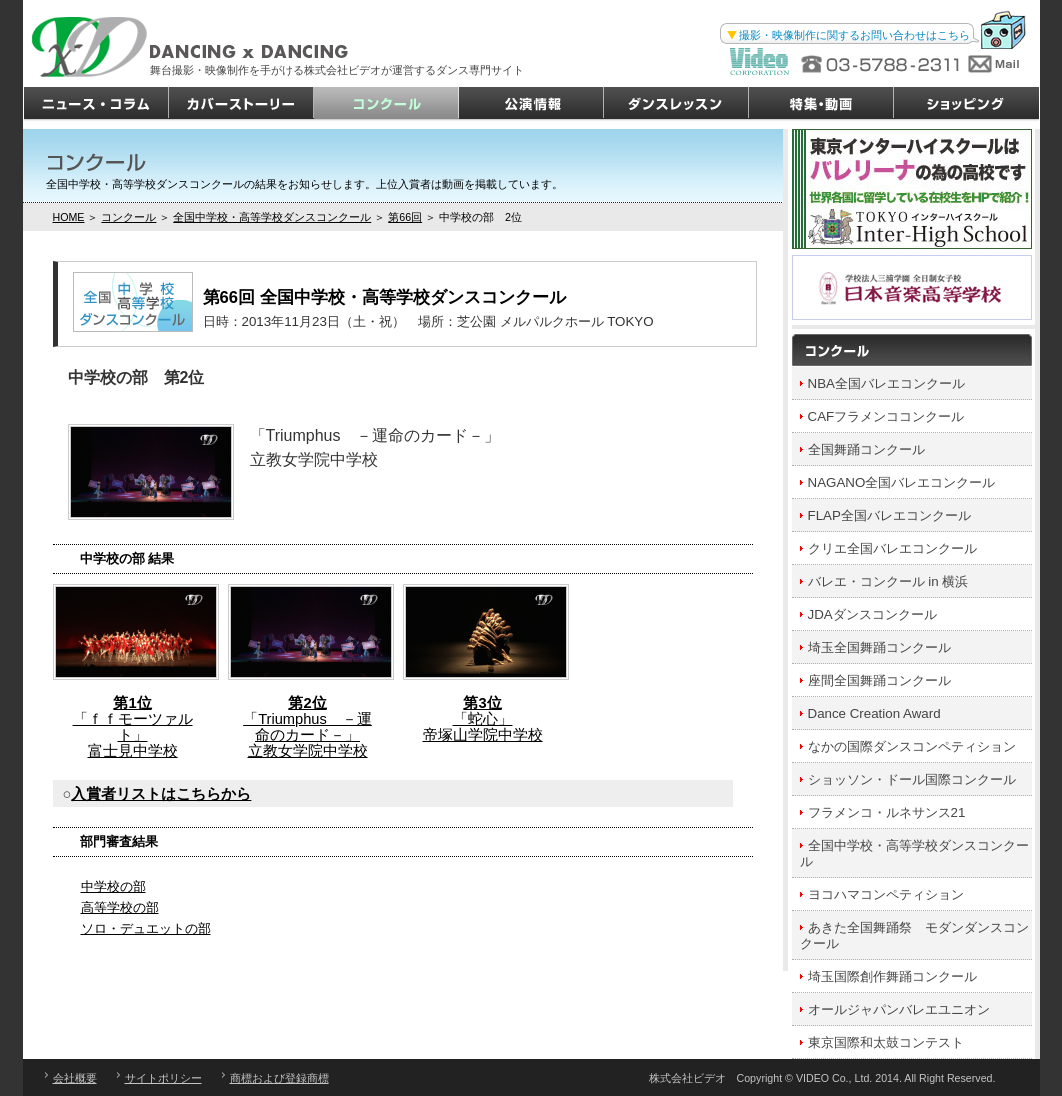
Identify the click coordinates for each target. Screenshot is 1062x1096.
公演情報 (531, 104)
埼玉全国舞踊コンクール (879, 647)
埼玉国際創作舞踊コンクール (892, 976)
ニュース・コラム (96, 104)
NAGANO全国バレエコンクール (902, 482)
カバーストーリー (241, 104)
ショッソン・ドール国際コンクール (912, 779)
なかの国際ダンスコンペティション (912, 746)
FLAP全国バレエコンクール (889, 515)
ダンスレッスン (676, 104)
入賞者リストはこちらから (161, 794)
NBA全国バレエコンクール (886, 383)
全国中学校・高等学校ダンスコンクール (272, 217)
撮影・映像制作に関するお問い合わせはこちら (854, 35)
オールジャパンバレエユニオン (899, 1009)
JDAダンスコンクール (872, 614)
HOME (69, 217)
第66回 (405, 217)
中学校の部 (113, 886)
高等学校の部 (120, 907)
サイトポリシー (163, 1078)
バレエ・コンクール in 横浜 (888, 581)
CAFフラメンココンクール (886, 416)
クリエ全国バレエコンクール (892, 548)
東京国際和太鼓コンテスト (886, 1042)
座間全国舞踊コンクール (879, 680)
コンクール (386, 104)
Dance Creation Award (874, 713)
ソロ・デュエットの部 (146, 928)
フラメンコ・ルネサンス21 (887, 812)
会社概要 (75, 1078)
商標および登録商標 (279, 1078)
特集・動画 (821, 104)
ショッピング (966, 104)
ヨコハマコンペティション (886, 894)
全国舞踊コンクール (866, 449)
